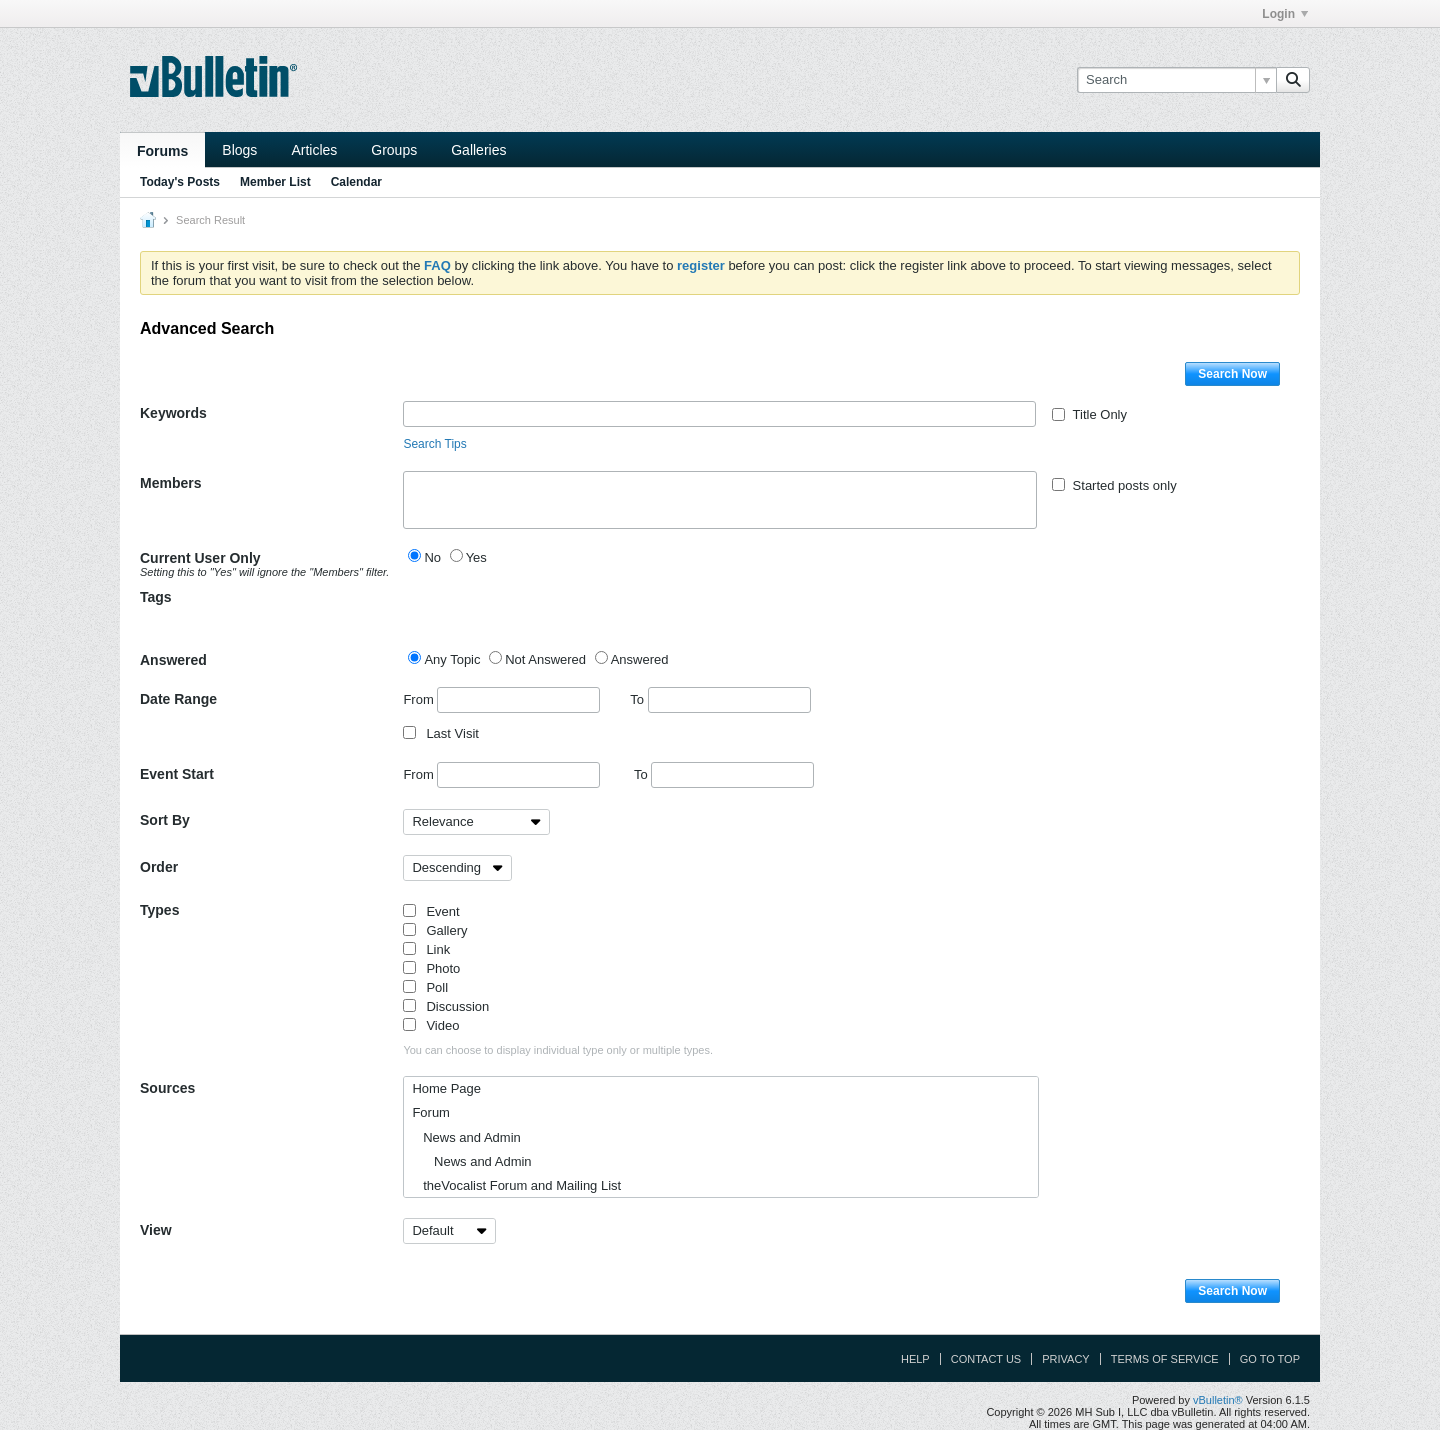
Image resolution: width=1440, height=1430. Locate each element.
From (501, 700)
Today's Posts (180, 182)
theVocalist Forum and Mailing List (516, 1185)
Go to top (1270, 1359)
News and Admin (466, 1137)
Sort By (165, 820)
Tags (156, 597)
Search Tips (434, 444)
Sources (167, 1088)
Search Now (1232, 374)
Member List (275, 182)
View (156, 1230)
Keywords (173, 413)
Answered (173, 660)
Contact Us (986, 1359)
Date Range (178, 699)
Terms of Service (1165, 1359)
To (720, 699)
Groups (394, 150)
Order (159, 867)
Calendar (356, 182)
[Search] (1176, 80)
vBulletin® (1218, 1400)
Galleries (478, 150)
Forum (431, 1112)
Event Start (177, 774)
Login (1285, 14)
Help (915, 1359)
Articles (314, 150)
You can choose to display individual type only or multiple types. (558, 1050)
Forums (162, 151)
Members (170, 483)
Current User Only (264, 564)
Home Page (446, 1088)
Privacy (1065, 1359)
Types (159, 910)
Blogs (239, 150)
